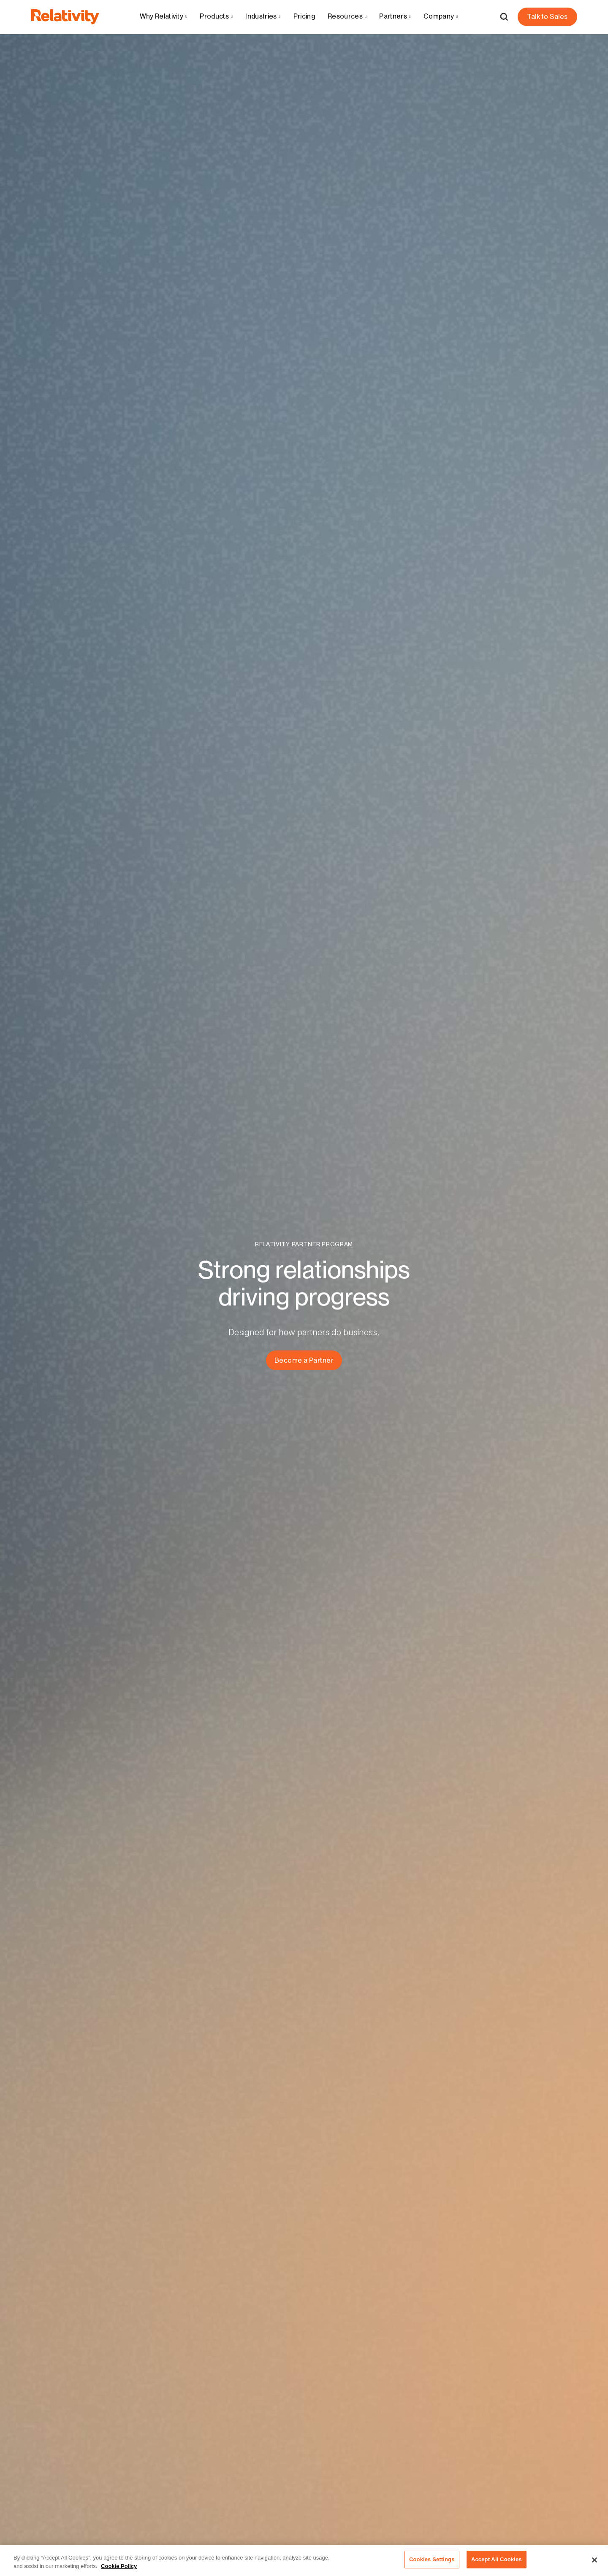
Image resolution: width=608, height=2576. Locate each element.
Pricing (304, 16)
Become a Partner (304, 1360)
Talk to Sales (547, 17)
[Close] (594, 2564)
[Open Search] (504, 16)
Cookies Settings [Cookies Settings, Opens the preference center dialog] (432, 2564)
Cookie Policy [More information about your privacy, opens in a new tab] (119, 2570)
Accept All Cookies (496, 2564)
